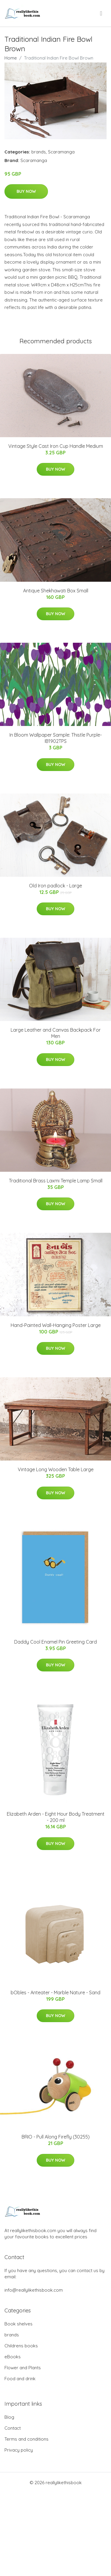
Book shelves (18, 2324)
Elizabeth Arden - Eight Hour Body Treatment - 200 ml (55, 1817)
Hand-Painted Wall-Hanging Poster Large (56, 1325)
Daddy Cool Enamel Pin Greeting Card (55, 1642)
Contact (12, 2428)
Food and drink (20, 2378)
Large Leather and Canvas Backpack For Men (56, 1033)
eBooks (12, 2356)
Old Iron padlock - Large (55, 886)
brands (38, 152)
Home (10, 58)
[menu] (101, 13)
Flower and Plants (22, 2367)
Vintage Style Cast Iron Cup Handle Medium (55, 446)
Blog (9, 2417)
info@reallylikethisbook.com (33, 2290)
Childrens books (21, 2346)
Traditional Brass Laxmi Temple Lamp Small (55, 1181)
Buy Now (26, 191)
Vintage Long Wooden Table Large (56, 1469)
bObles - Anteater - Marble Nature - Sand (55, 1992)
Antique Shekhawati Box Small (55, 591)
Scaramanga (61, 152)
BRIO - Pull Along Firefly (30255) (56, 2137)
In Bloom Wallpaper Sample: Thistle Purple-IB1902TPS (55, 738)
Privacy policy (18, 2450)
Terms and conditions (26, 2439)
